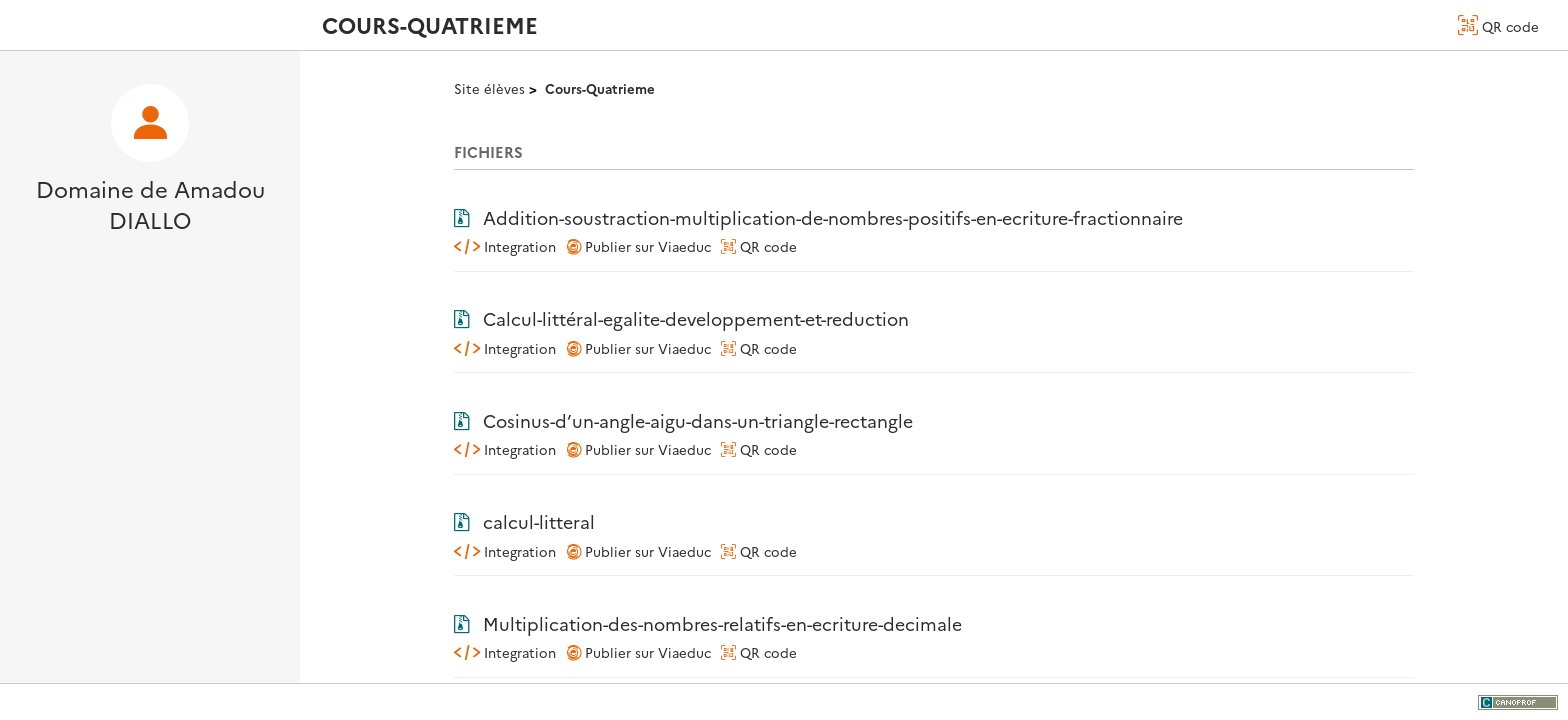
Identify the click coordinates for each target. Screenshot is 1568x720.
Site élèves (489, 88)
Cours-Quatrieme (600, 88)
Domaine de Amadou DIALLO (150, 204)
